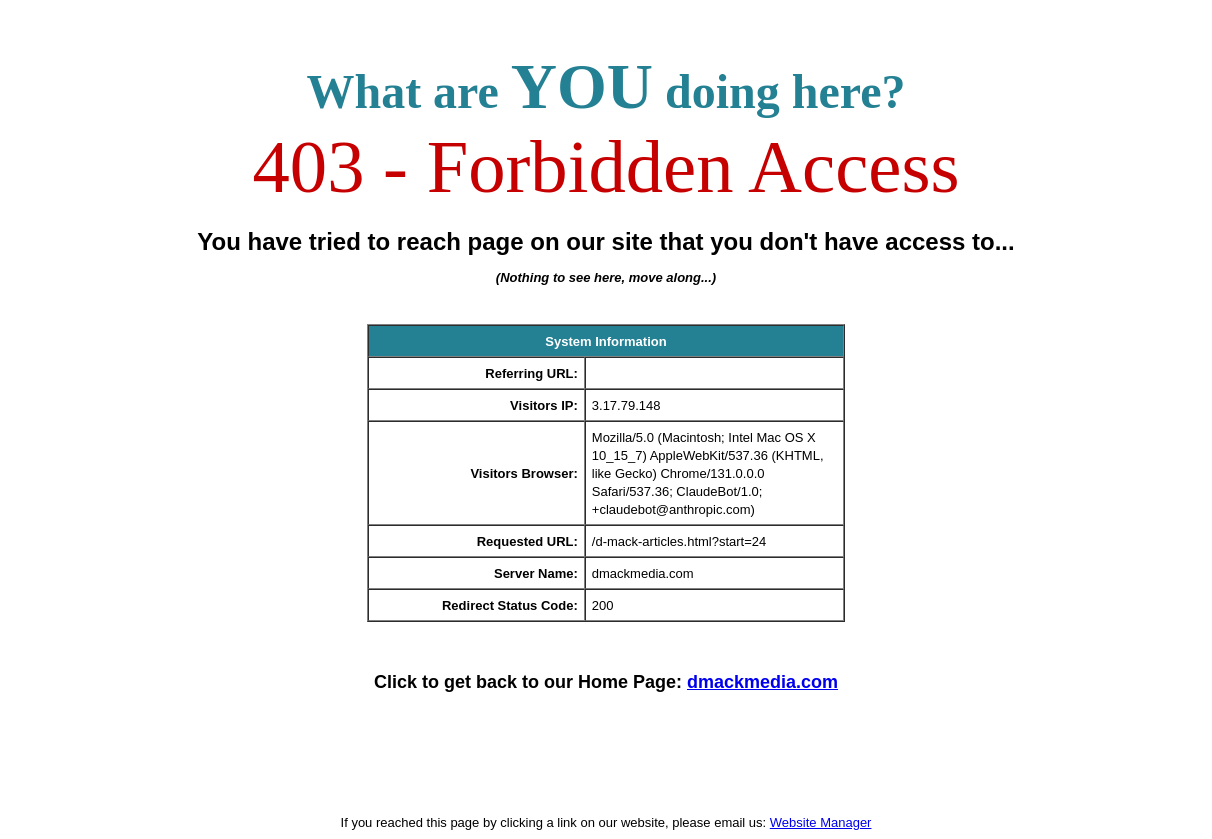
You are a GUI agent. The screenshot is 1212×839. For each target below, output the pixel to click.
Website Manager (821, 822)
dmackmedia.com (762, 682)
